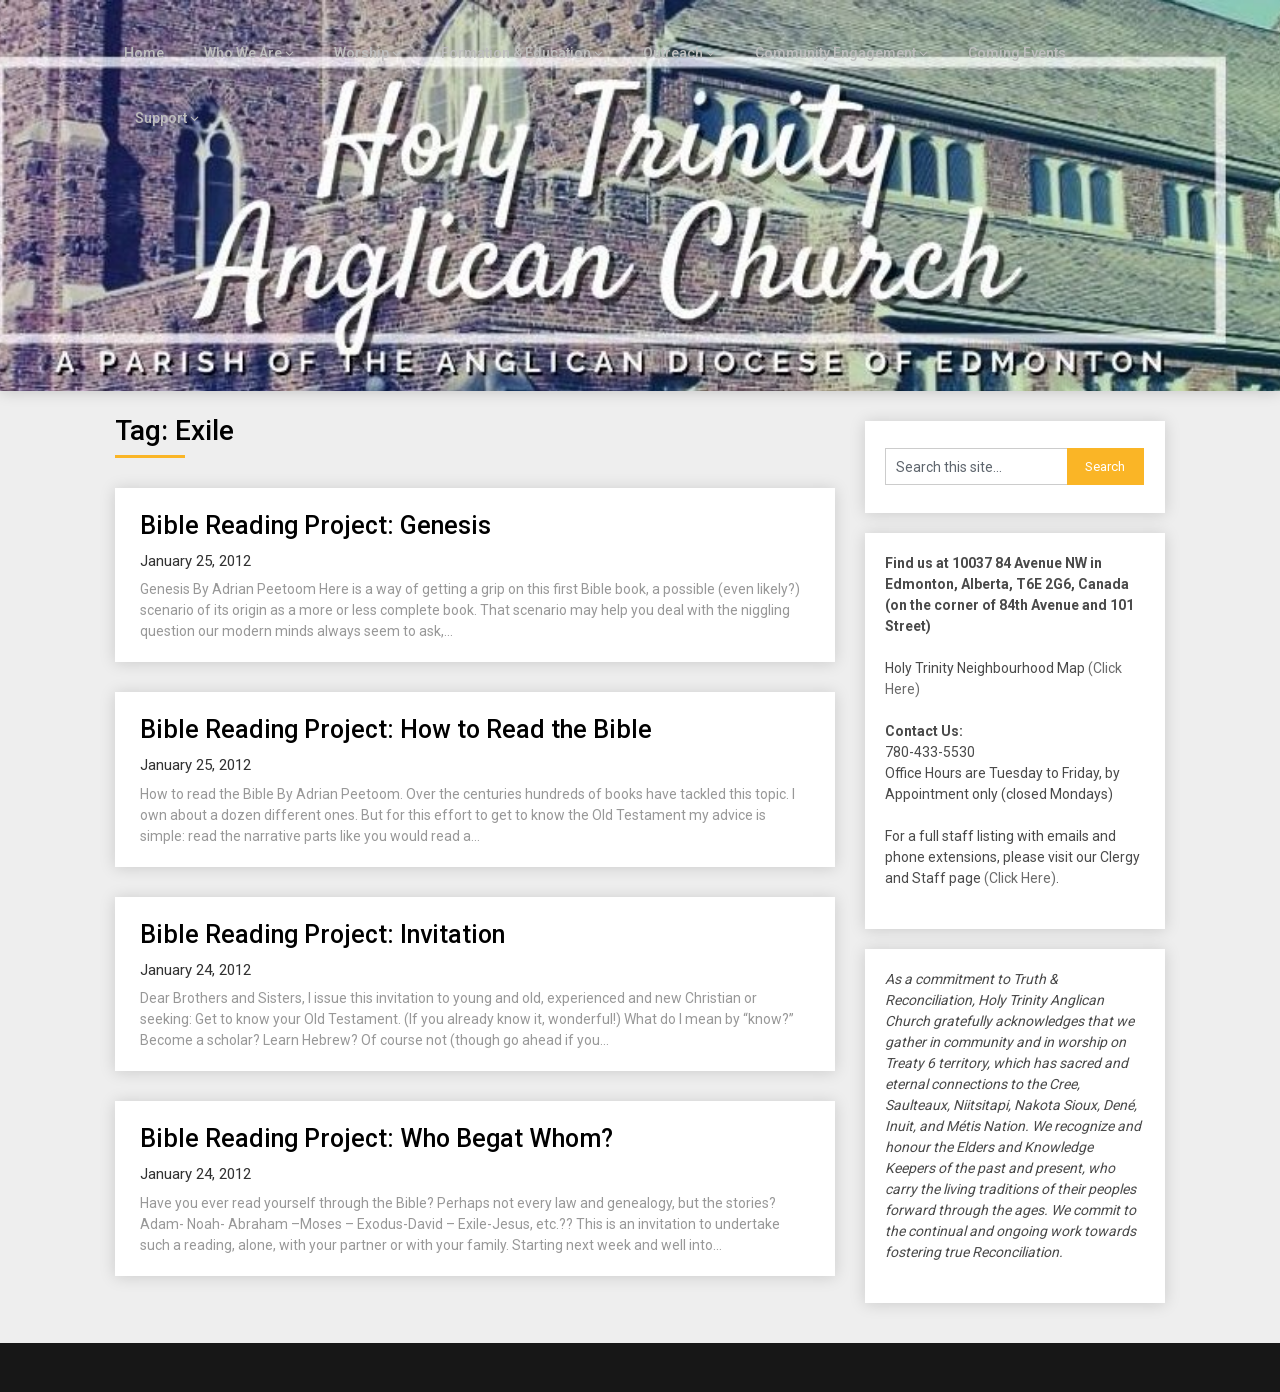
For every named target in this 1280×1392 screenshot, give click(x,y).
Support (1107, 32)
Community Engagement (815, 32)
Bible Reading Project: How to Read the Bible (396, 644)
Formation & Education (501, 32)
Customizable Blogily (706, 1371)
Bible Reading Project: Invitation (322, 848)
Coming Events (994, 32)
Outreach (654, 32)
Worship (352, 32)
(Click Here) (1020, 793)
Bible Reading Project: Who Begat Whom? (376, 1053)
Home (139, 32)
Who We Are (236, 32)
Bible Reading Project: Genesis (315, 439)
